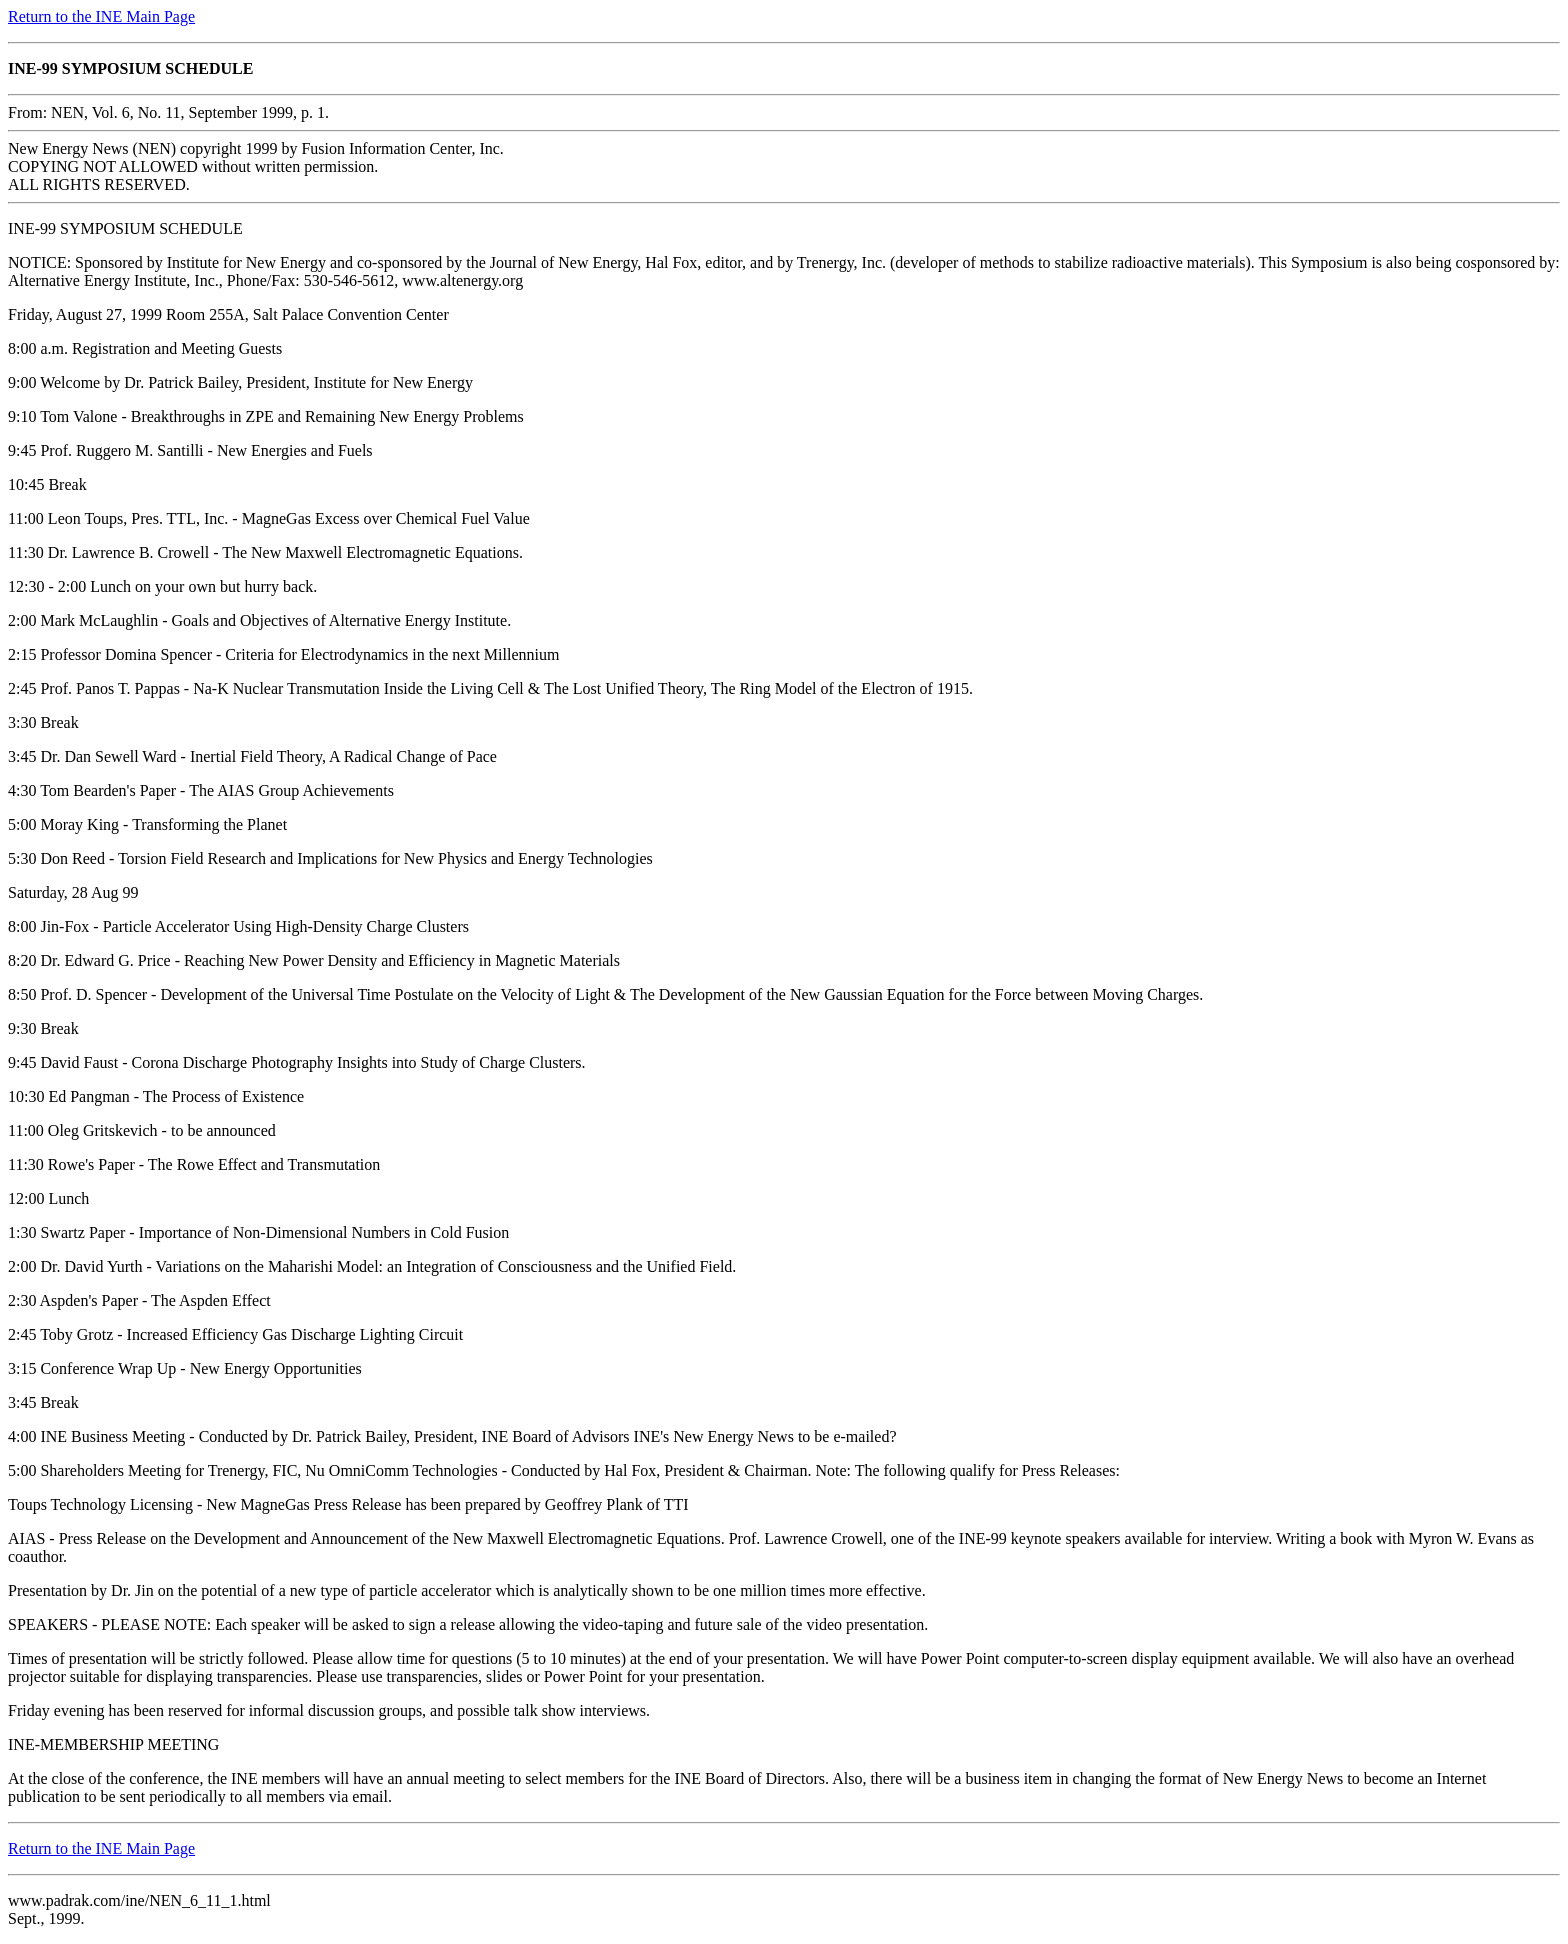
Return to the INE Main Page (101, 16)
